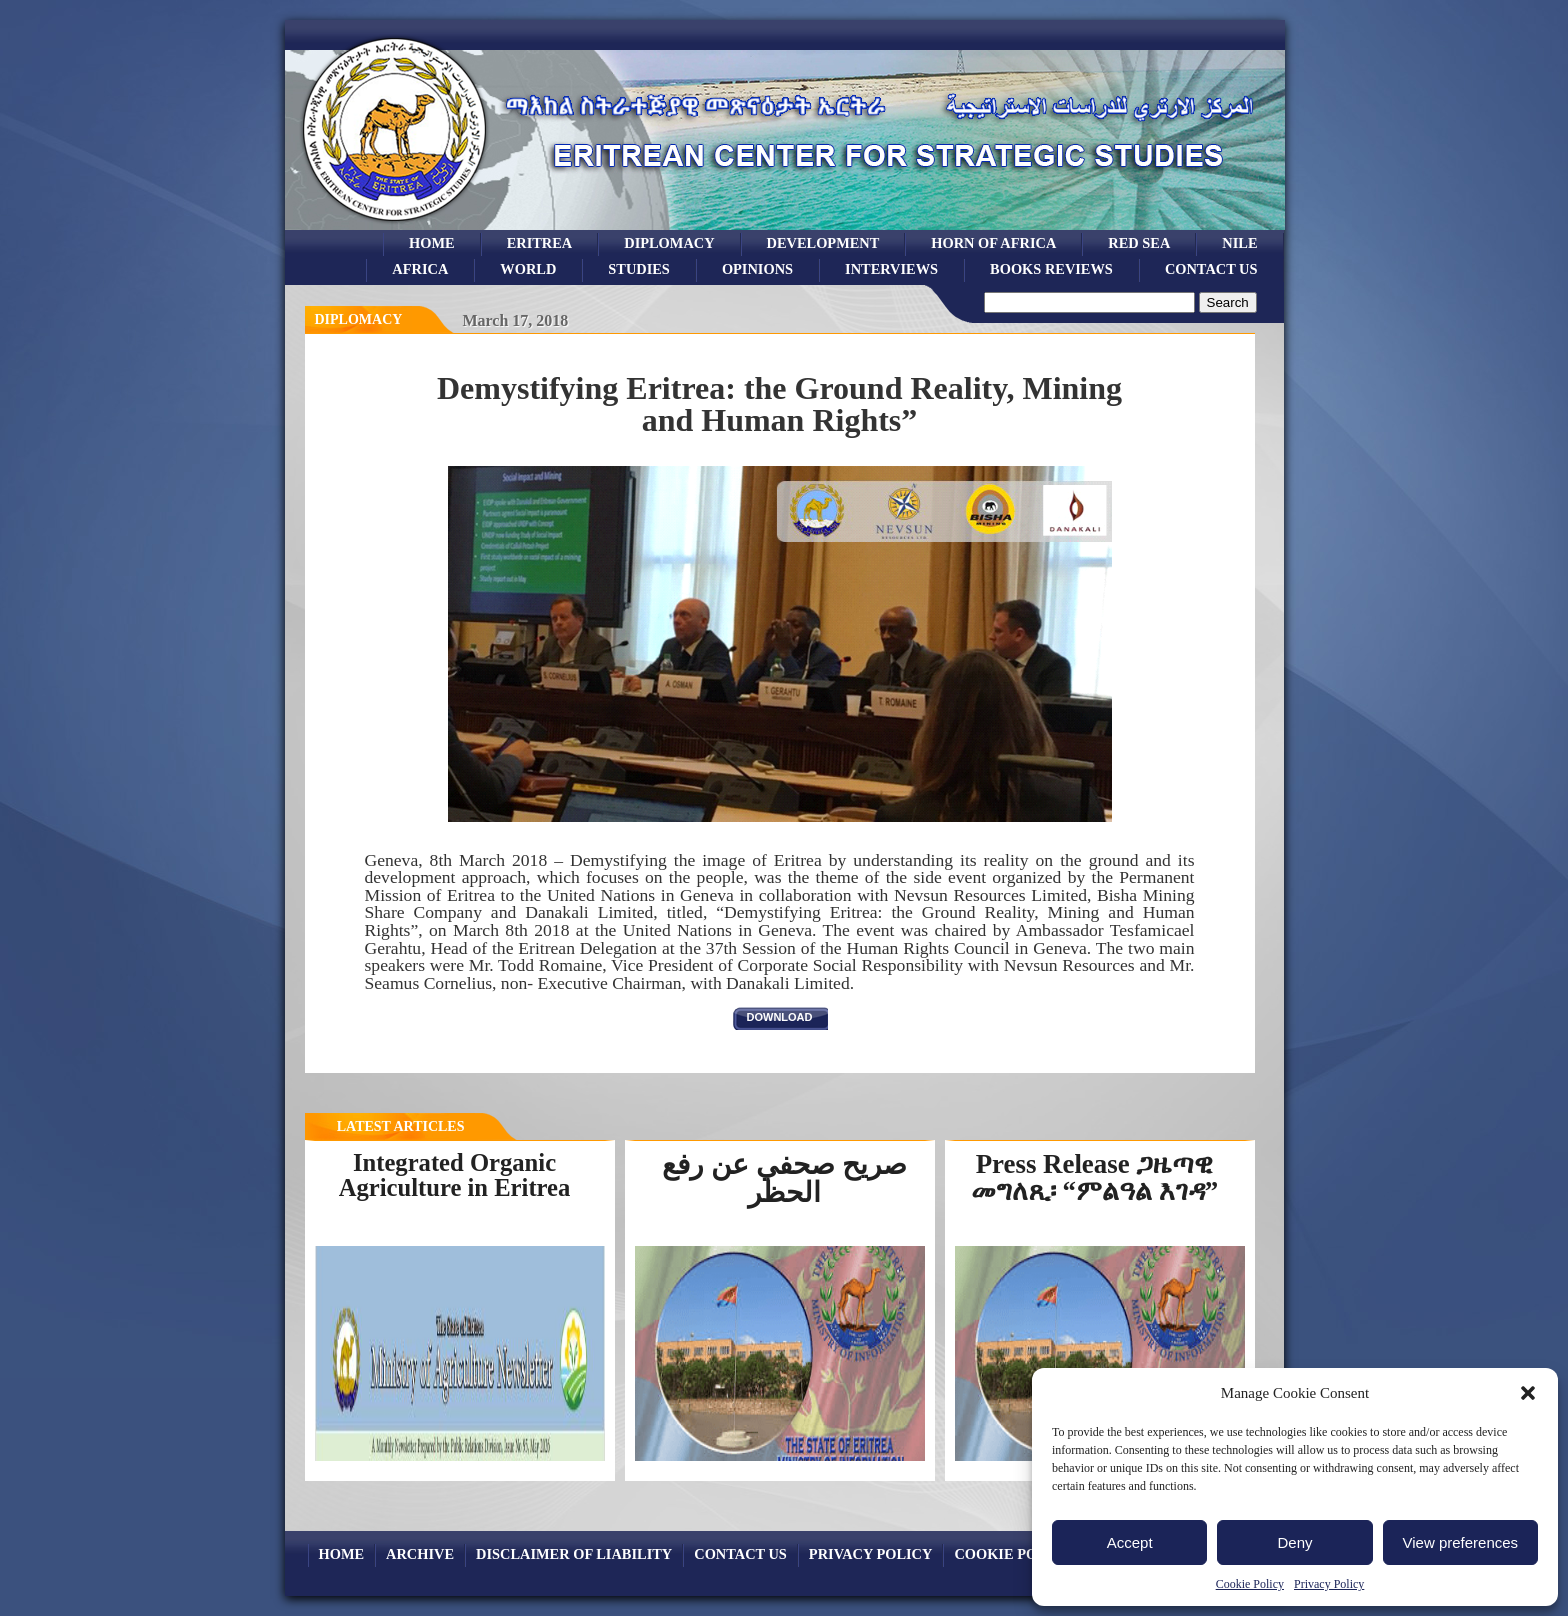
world (528, 269)
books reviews (1051, 269)
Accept (1130, 1542)
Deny (1294, 1542)
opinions (757, 269)
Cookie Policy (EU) (1029, 1554)
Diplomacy (669, 243)
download (780, 1017)
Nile (1239, 243)
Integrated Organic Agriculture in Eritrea (455, 1175)
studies (639, 269)
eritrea (540, 243)
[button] (1528, 1393)
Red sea (1139, 243)
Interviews (891, 269)
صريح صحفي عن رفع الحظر (784, 1178)
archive (420, 1554)
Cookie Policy (1250, 1584)
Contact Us (1211, 269)
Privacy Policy (1329, 1584)
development (823, 243)
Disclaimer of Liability (574, 1554)
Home (432, 243)
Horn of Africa (993, 243)
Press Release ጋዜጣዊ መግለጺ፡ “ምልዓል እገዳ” (1094, 1177)
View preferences (1461, 1542)
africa (420, 269)
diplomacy (359, 319)
